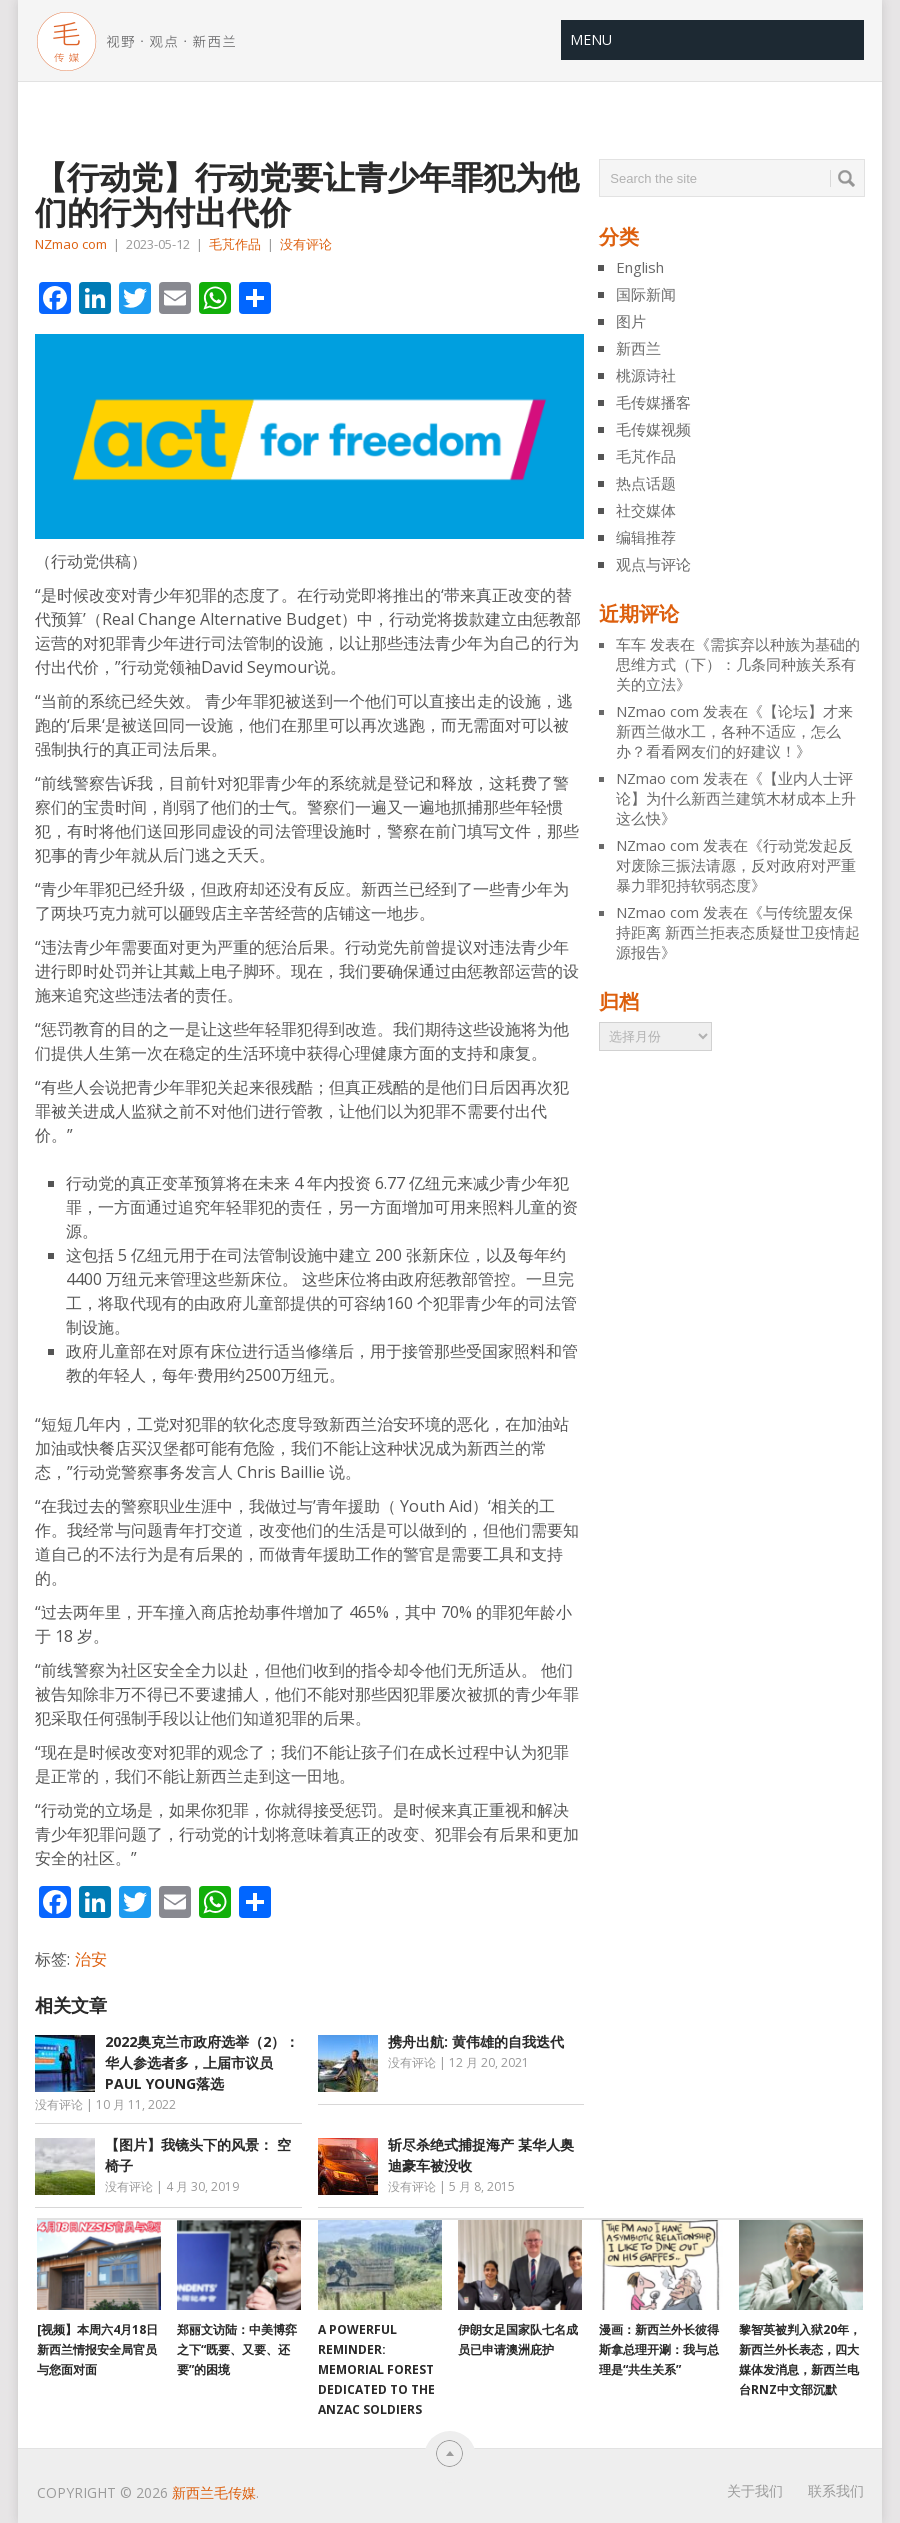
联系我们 (836, 2490)
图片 (631, 321)
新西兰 (638, 348)
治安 (91, 1959)
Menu (591, 39)
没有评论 (306, 244)
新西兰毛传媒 (214, 2492)
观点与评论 (653, 564)
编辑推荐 (646, 537)
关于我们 (755, 2490)
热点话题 (646, 483)
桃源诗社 (646, 375)
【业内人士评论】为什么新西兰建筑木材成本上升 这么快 (736, 798)
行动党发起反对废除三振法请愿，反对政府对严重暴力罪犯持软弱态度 (736, 865)
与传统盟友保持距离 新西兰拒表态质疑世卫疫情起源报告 (738, 932)
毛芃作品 (235, 244)
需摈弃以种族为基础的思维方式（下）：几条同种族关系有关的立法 (738, 664)
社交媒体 (646, 510)
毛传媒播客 (653, 402)
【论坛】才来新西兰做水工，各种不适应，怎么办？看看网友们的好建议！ (734, 731)
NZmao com (71, 244)
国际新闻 (646, 294)
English (640, 267)
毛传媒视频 (653, 429)
